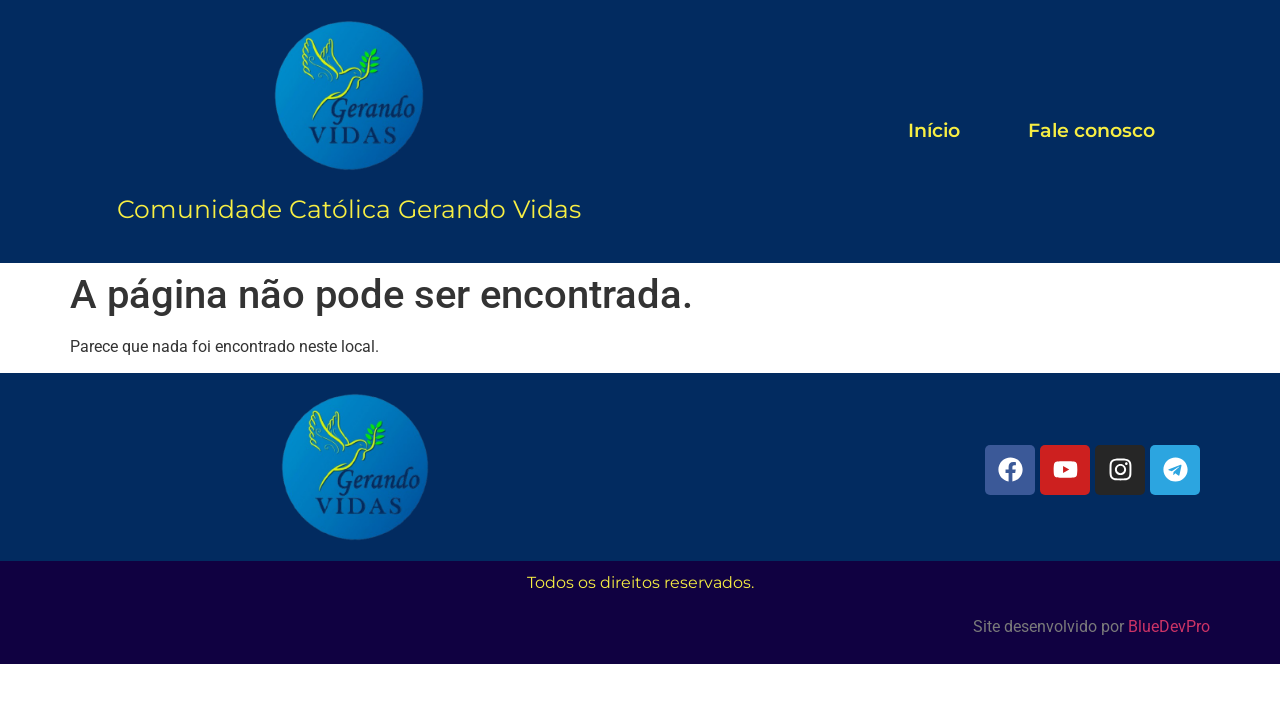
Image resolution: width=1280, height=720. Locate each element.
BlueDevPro (1169, 626)
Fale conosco (1091, 130)
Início (934, 130)
